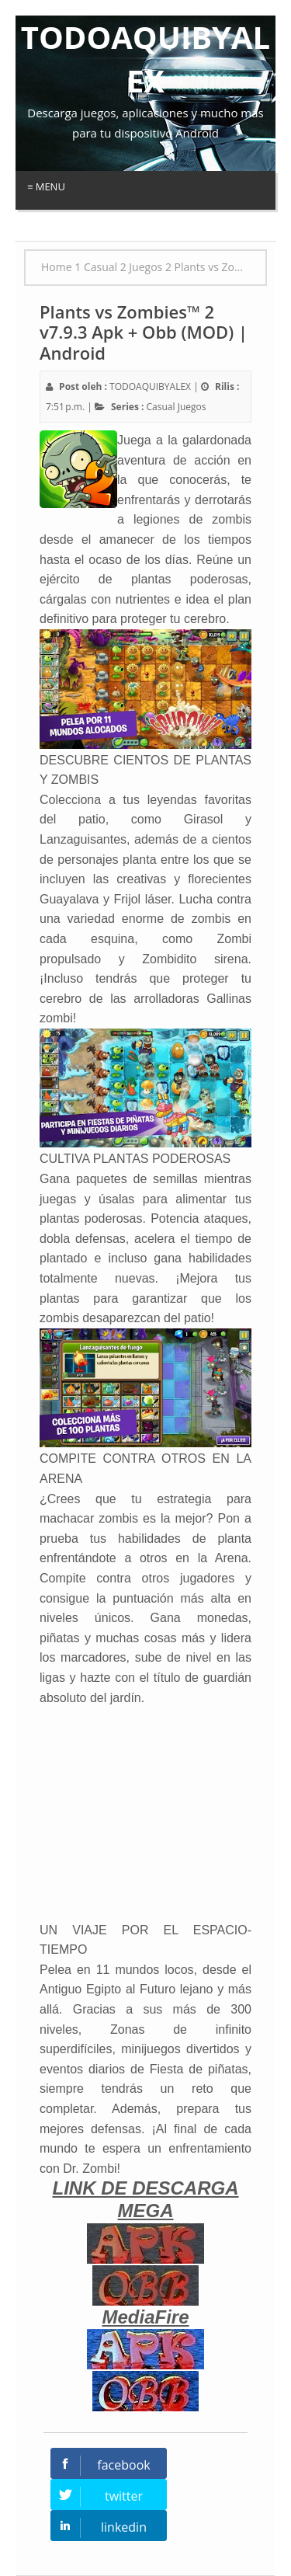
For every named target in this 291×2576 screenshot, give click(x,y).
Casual (161, 406)
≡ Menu (46, 186)
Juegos (192, 406)
